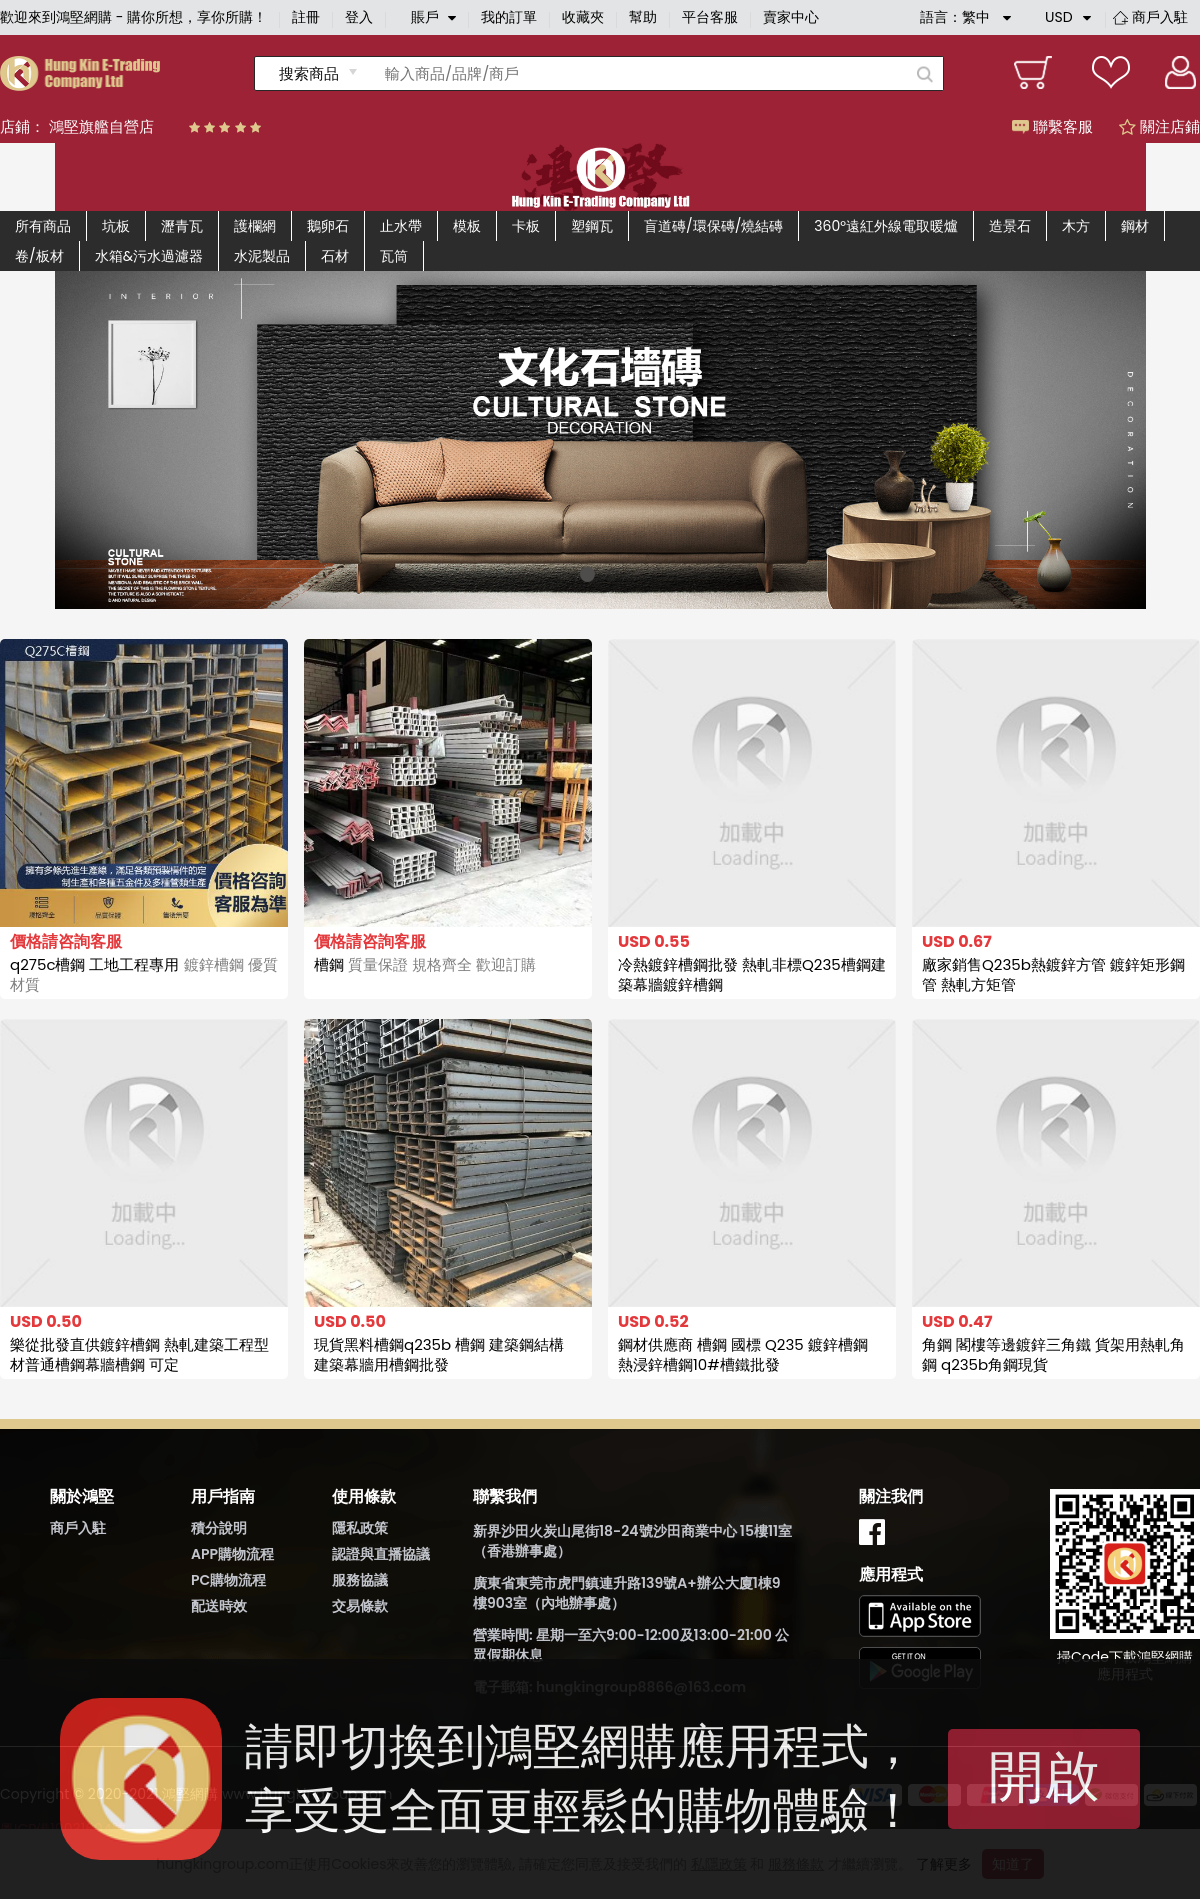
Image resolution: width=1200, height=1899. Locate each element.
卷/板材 (39, 256)
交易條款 (360, 1606)
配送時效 (219, 1606)
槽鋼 (425, 964)
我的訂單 (509, 17)
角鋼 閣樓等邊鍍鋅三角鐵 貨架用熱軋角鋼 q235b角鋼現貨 (1053, 1354)
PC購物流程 (228, 1580)
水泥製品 (262, 256)
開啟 (1044, 1776)
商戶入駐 (1160, 17)
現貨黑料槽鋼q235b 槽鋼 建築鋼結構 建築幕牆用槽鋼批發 (439, 1354)
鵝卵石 (328, 226)
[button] (587, 574)
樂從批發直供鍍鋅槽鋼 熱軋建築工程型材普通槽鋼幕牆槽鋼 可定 (139, 1354)
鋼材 (1135, 226)
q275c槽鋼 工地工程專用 (144, 974)
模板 (467, 226)
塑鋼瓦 (592, 226)
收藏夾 (583, 17)
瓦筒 (394, 256)
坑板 (116, 226)
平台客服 (710, 17)
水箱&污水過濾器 (149, 256)
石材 (335, 256)
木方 (1076, 226)
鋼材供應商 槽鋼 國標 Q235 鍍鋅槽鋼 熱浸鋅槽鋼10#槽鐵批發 (743, 1354)
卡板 (526, 226)
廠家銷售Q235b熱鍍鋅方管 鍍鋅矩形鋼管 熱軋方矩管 (1053, 974)
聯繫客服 (1052, 126)
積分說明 (219, 1528)
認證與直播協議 (381, 1554)
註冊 (306, 17)
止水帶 (401, 226)
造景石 (1010, 226)
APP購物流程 (232, 1554)
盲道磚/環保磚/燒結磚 (713, 226)
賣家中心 (791, 17)
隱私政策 (360, 1528)
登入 (359, 17)
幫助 (643, 17)
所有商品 (43, 226)
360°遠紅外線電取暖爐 (886, 226)
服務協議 (360, 1580)
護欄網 (255, 226)
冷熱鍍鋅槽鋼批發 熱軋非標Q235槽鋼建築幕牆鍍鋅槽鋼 (752, 974)
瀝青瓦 (182, 226)
